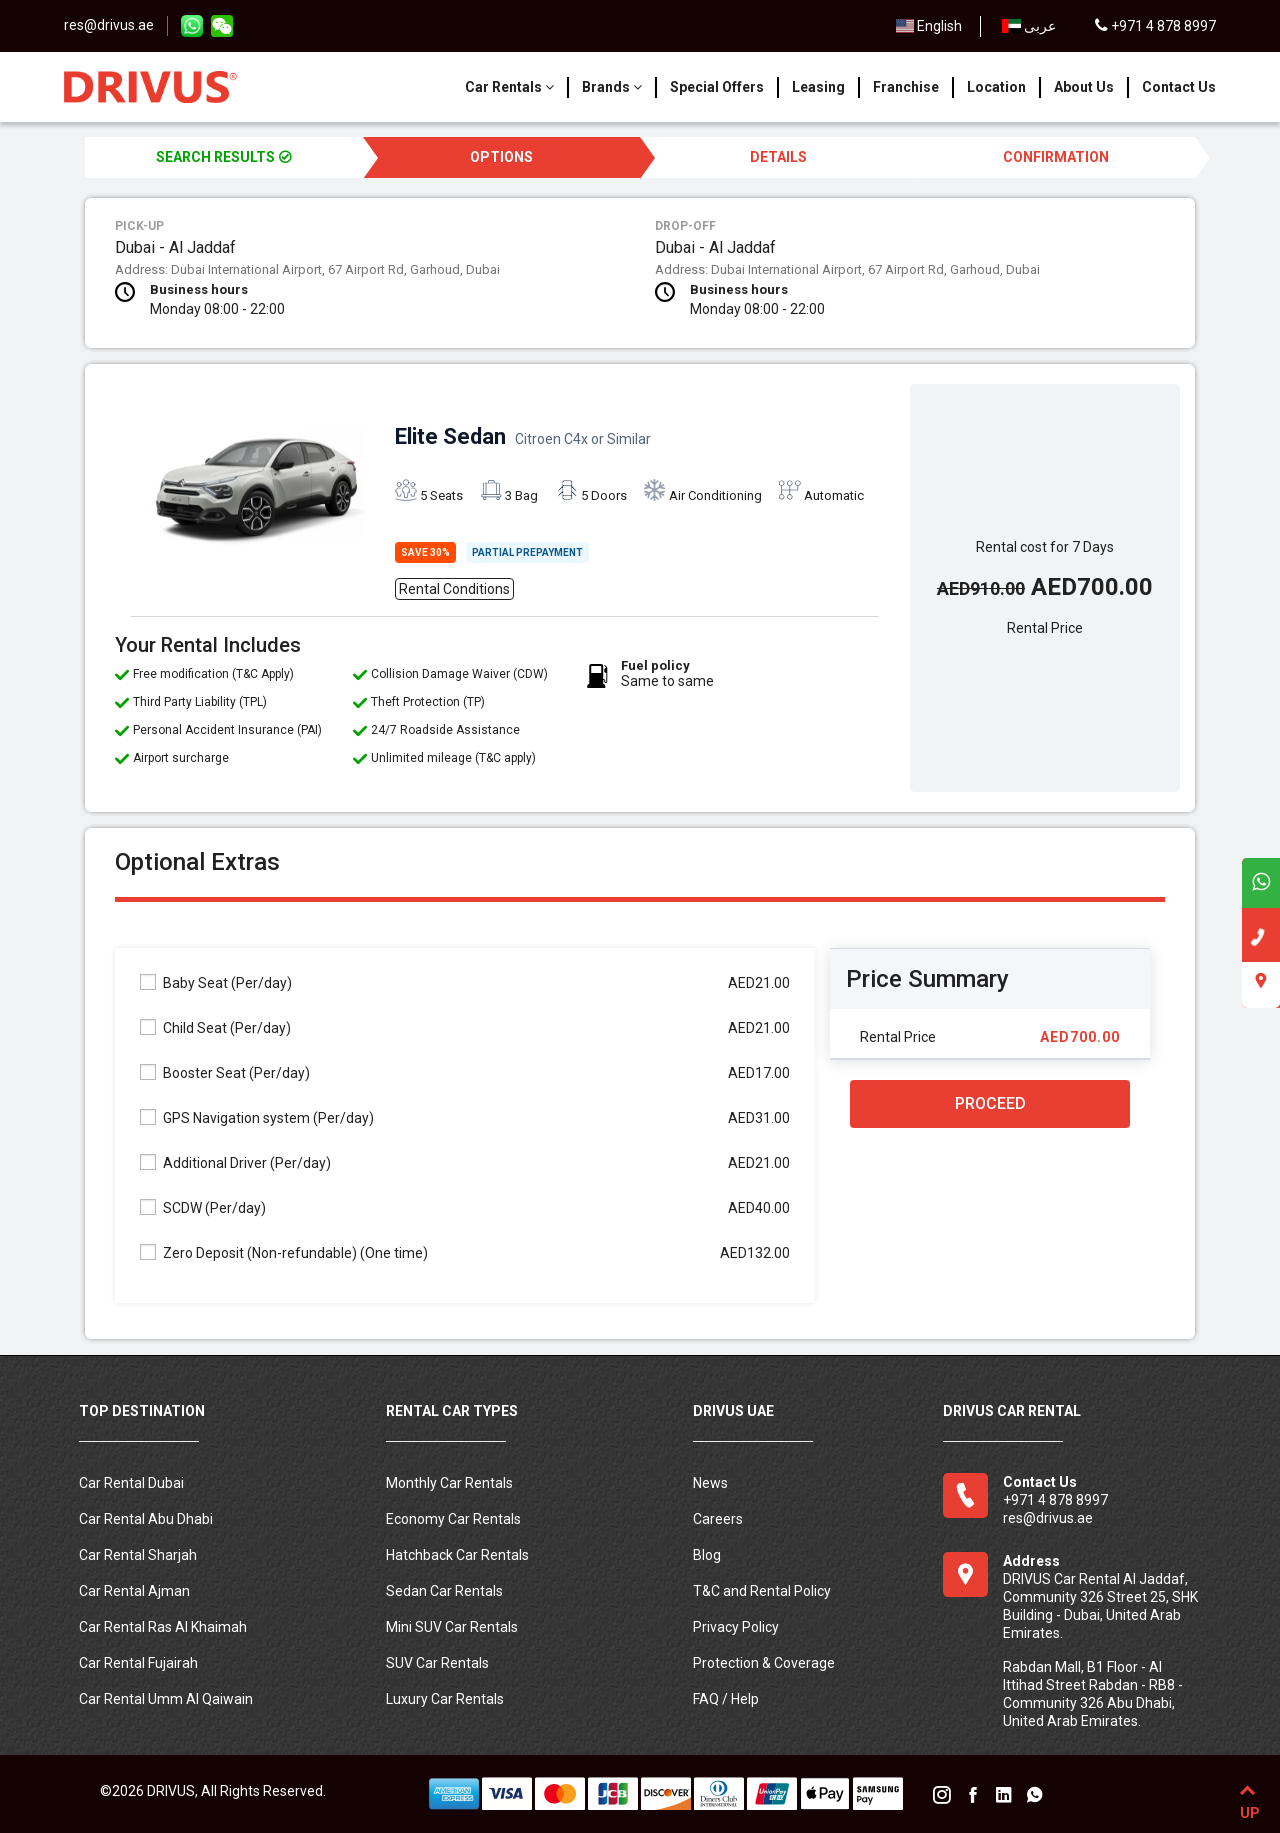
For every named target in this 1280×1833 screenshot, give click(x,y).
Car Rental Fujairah (138, 1663)
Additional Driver (235, 1162)
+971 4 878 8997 (1155, 26)
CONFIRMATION (1056, 157)
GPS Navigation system (257, 1117)
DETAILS (778, 157)
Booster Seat (225, 1072)
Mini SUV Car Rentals (452, 1627)
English (929, 26)
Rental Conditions (454, 589)
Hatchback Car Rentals (457, 1555)
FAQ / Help (726, 1699)
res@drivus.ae (109, 25)
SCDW (203, 1207)
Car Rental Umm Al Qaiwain (166, 1699)
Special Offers (717, 87)
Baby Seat (216, 982)
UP (1247, 1798)
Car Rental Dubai (131, 1483)
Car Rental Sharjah (138, 1555)
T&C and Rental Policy (762, 1591)
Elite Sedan (523, 436)
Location (996, 87)
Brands (612, 87)
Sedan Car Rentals (444, 1591)
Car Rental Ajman (134, 1591)
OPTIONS (501, 157)
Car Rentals (509, 87)
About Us (1084, 87)
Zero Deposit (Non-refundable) (284, 1252)
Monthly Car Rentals (449, 1483)
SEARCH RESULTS (224, 157)
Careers (718, 1519)
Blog (707, 1555)
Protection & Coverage (764, 1663)
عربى (1029, 26)
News (710, 1483)
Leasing (818, 87)
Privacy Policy (736, 1627)
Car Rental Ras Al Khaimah (163, 1627)
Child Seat (215, 1027)
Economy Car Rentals (453, 1519)
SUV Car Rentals (437, 1663)
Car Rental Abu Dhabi (146, 1519)
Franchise (906, 87)
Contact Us (1179, 87)
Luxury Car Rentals (445, 1699)
